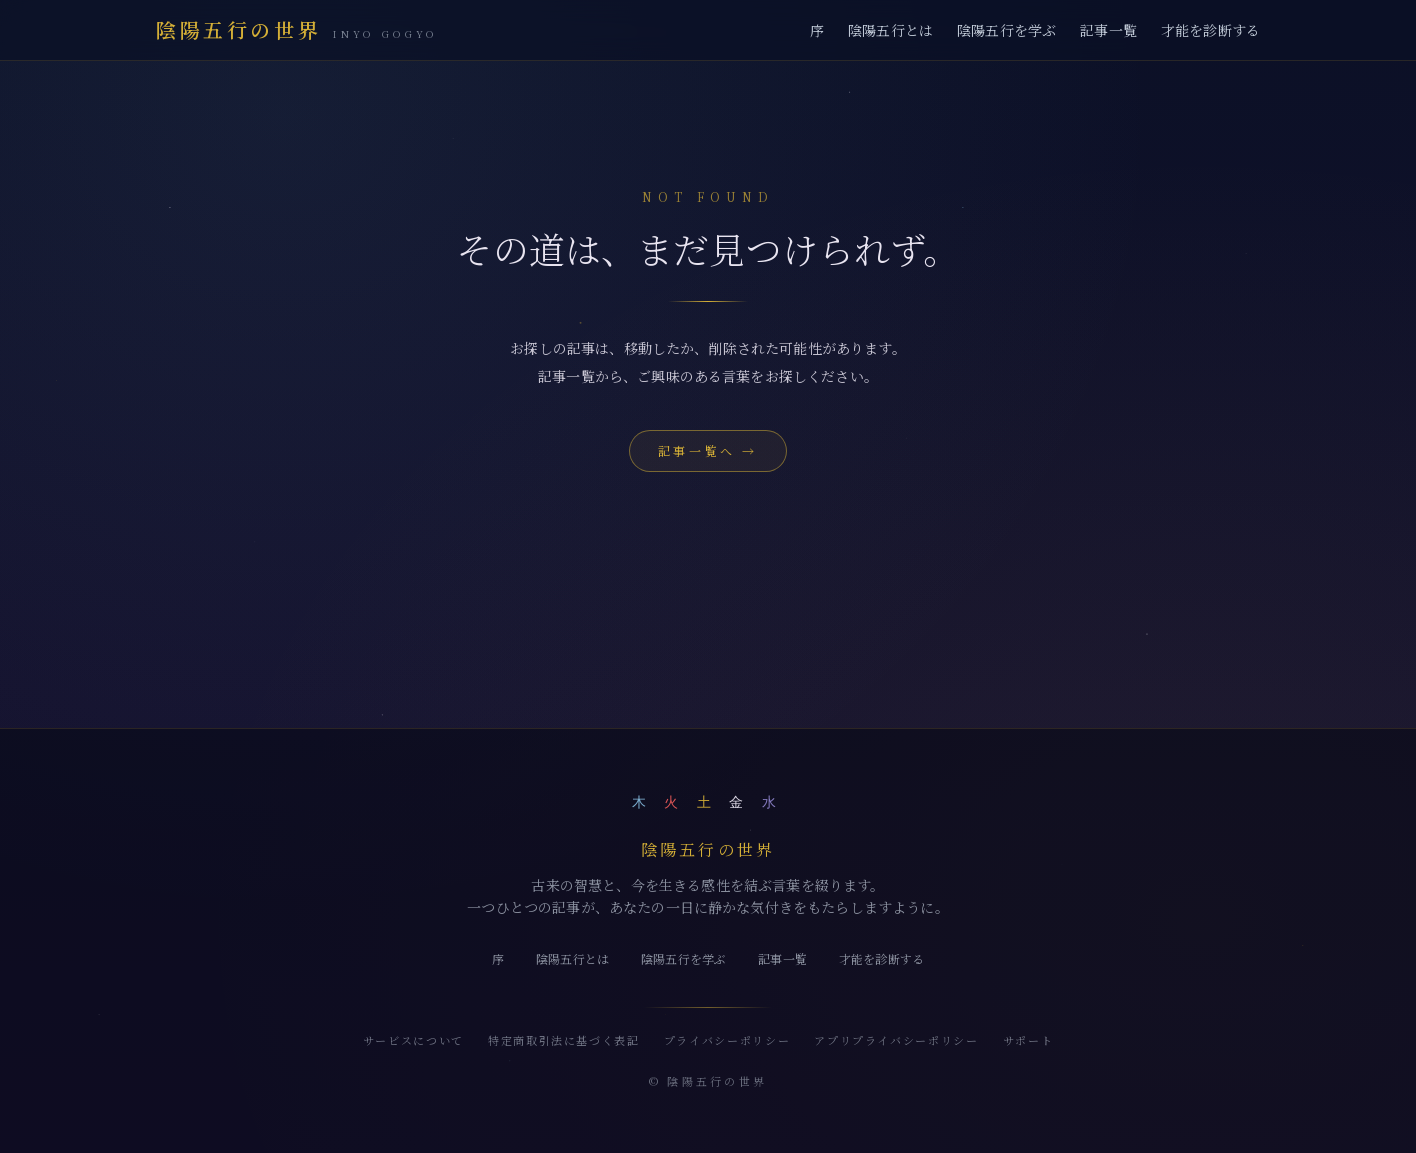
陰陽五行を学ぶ (1006, 30)
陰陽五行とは (890, 30)
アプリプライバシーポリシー (896, 1040)
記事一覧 (1108, 30)
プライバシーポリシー (727, 1040)
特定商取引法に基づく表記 (564, 1040)
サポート (1028, 1040)
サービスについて (413, 1040)
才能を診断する (1210, 30)
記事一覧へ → (708, 450)
